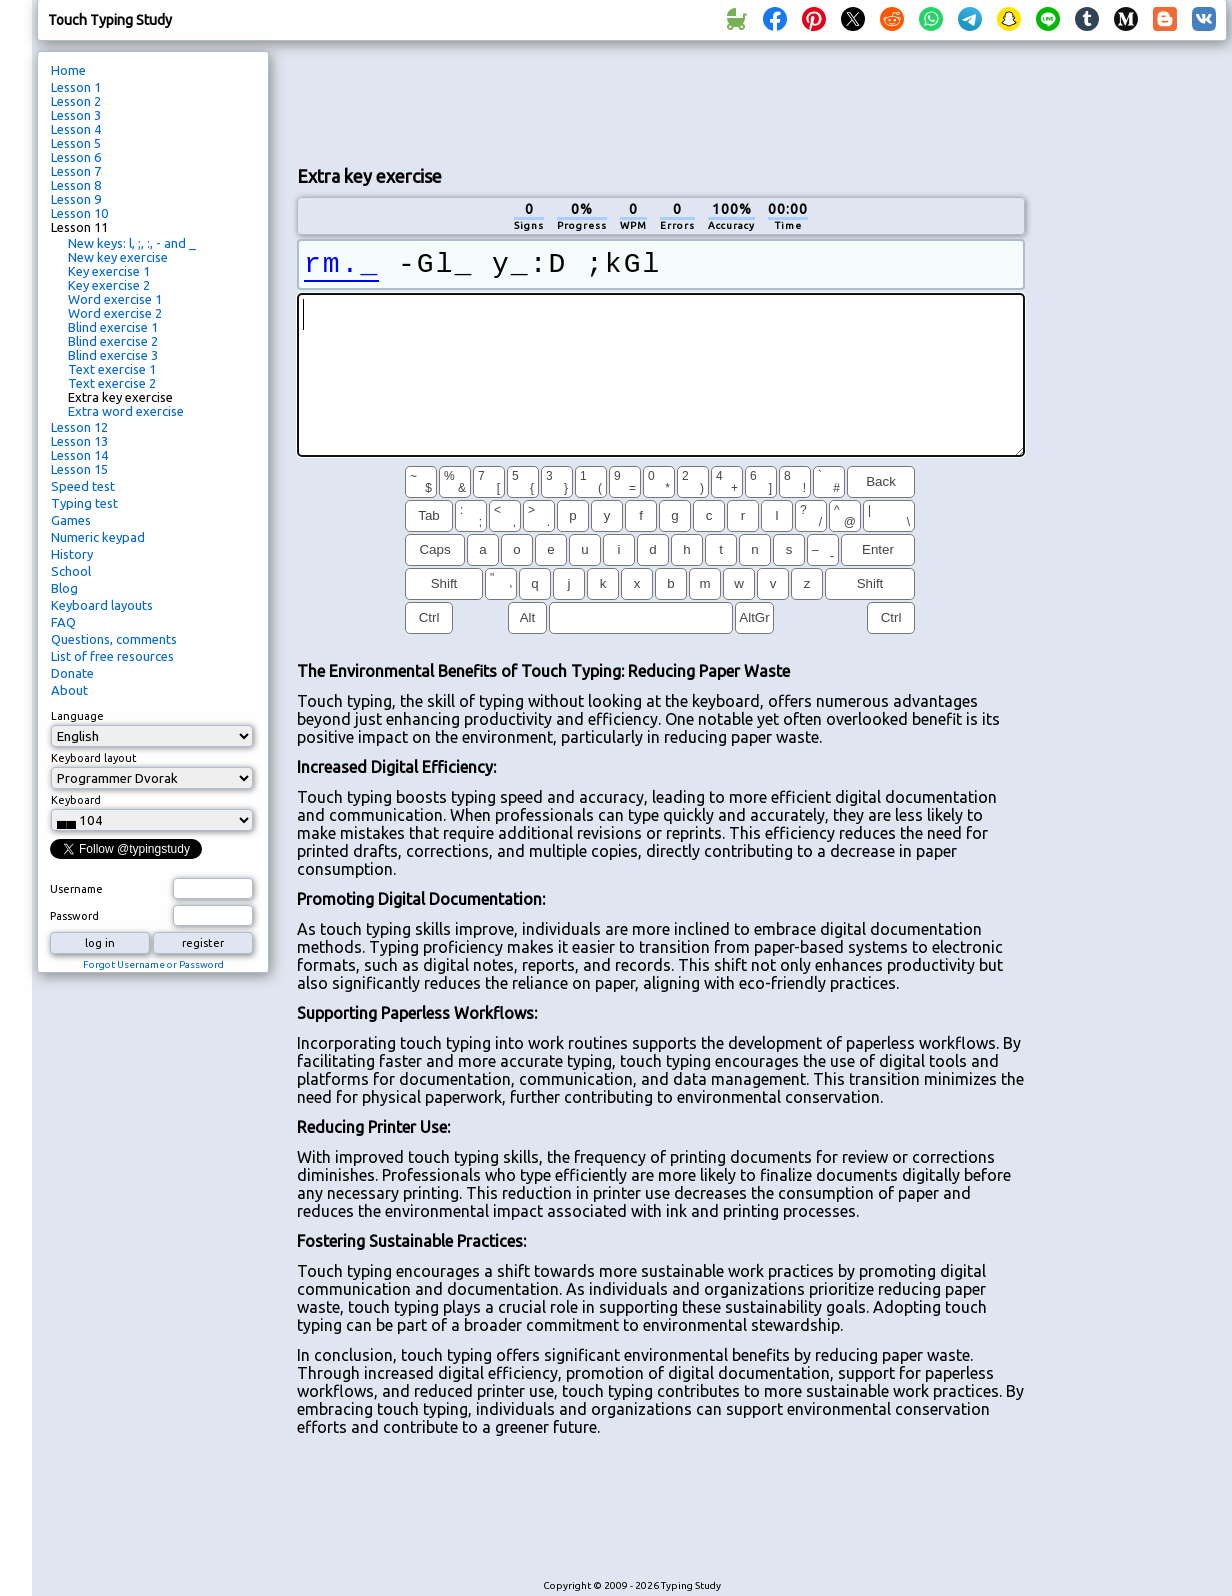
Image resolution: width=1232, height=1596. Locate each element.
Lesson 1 (76, 87)
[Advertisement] (661, 101)
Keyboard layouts (102, 605)
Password (74, 916)
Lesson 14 (79, 455)
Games (71, 520)
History (72, 554)
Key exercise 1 (109, 271)
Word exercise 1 (115, 299)
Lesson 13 (79, 441)
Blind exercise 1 (113, 327)
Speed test (83, 486)
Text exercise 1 (112, 369)
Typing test (84, 503)
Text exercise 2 (112, 383)
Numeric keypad (98, 537)
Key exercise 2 (109, 285)
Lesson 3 (76, 115)
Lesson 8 (76, 185)
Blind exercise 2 (113, 341)
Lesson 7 (76, 171)
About (69, 690)
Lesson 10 (79, 213)
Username (76, 889)
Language (77, 716)
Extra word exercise (126, 411)
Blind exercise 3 (113, 355)
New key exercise (118, 257)
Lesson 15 (79, 469)
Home (68, 70)
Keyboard (76, 800)
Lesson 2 (76, 101)
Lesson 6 (76, 157)
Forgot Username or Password (153, 964)
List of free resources (112, 656)
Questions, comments (114, 639)
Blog (64, 588)
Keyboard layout (94, 758)
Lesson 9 (76, 199)
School (71, 571)
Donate (72, 673)
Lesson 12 (79, 427)
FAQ (63, 622)
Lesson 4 (76, 129)
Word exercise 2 (115, 313)
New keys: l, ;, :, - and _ (132, 243)
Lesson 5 (76, 143)
